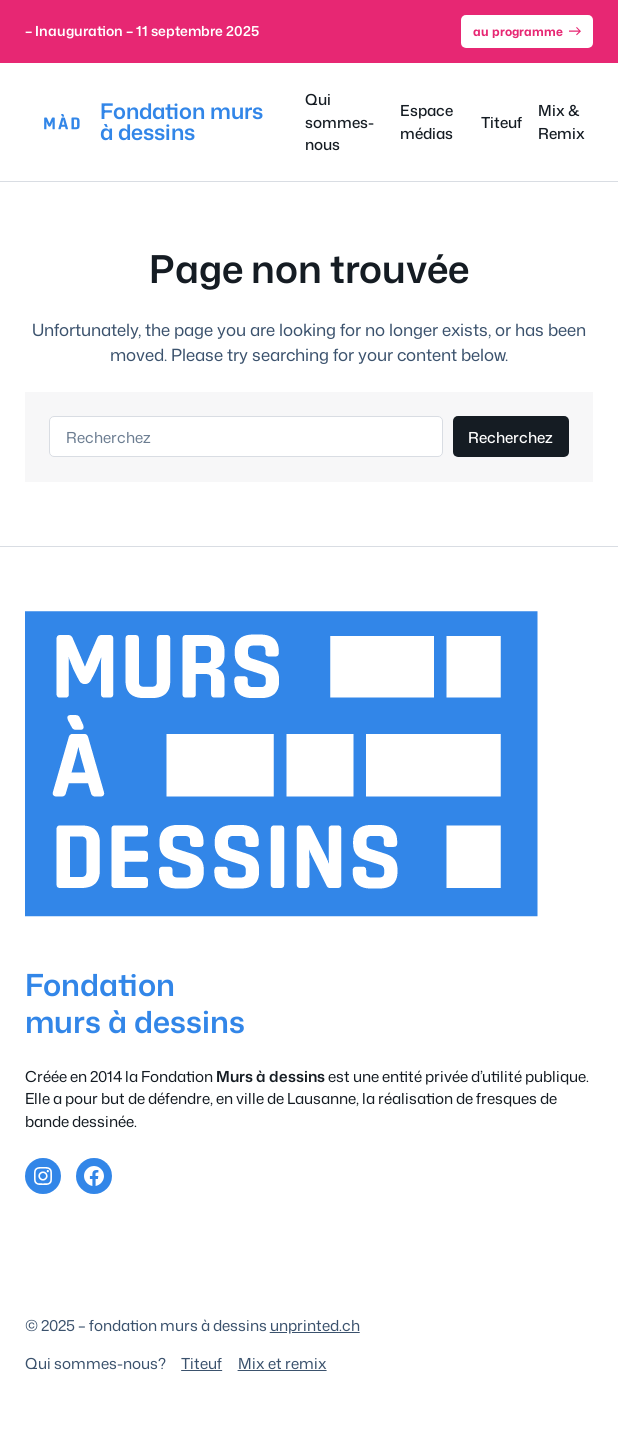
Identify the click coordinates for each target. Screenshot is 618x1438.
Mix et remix (282, 1363)
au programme (527, 31)
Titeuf (201, 1363)
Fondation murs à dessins (181, 121)
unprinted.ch (315, 1325)
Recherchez (510, 437)
